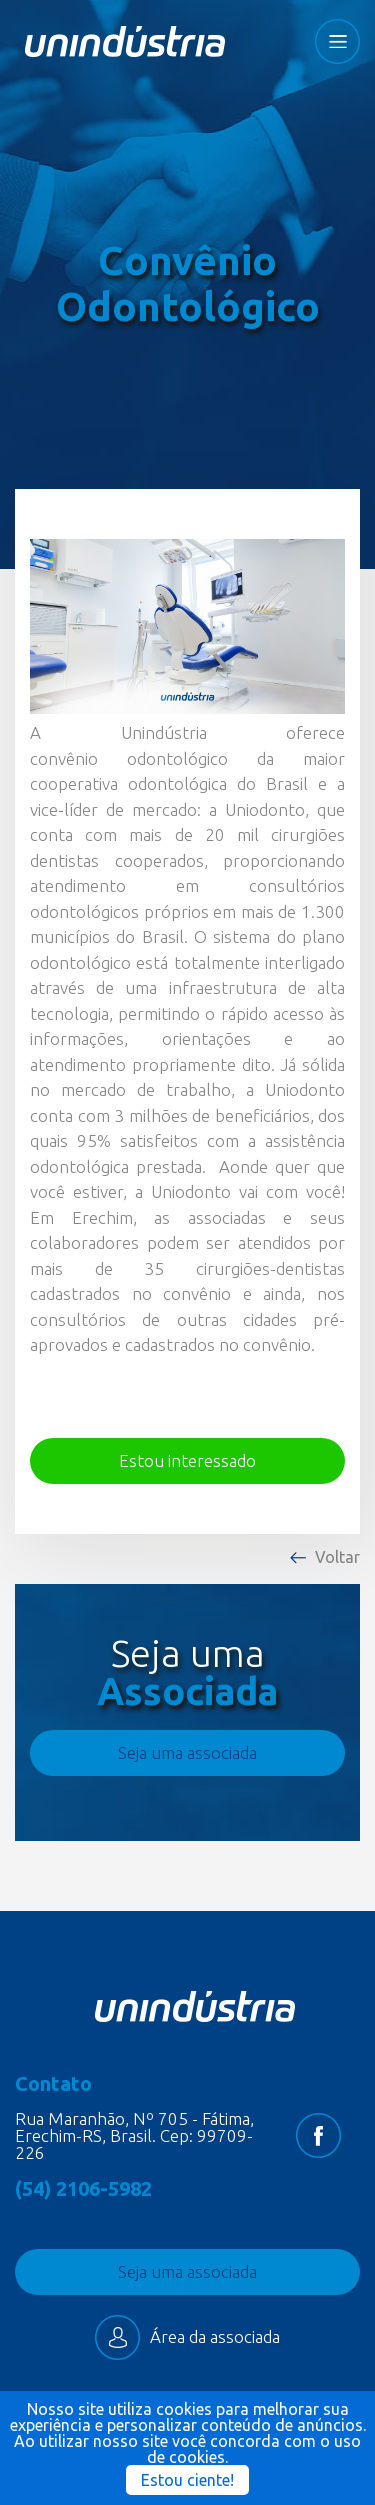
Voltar (337, 1557)
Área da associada (187, 2337)
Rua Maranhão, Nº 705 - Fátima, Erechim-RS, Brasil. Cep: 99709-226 (134, 2135)
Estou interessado (187, 1460)
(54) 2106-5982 (83, 2189)
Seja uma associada (187, 1752)
